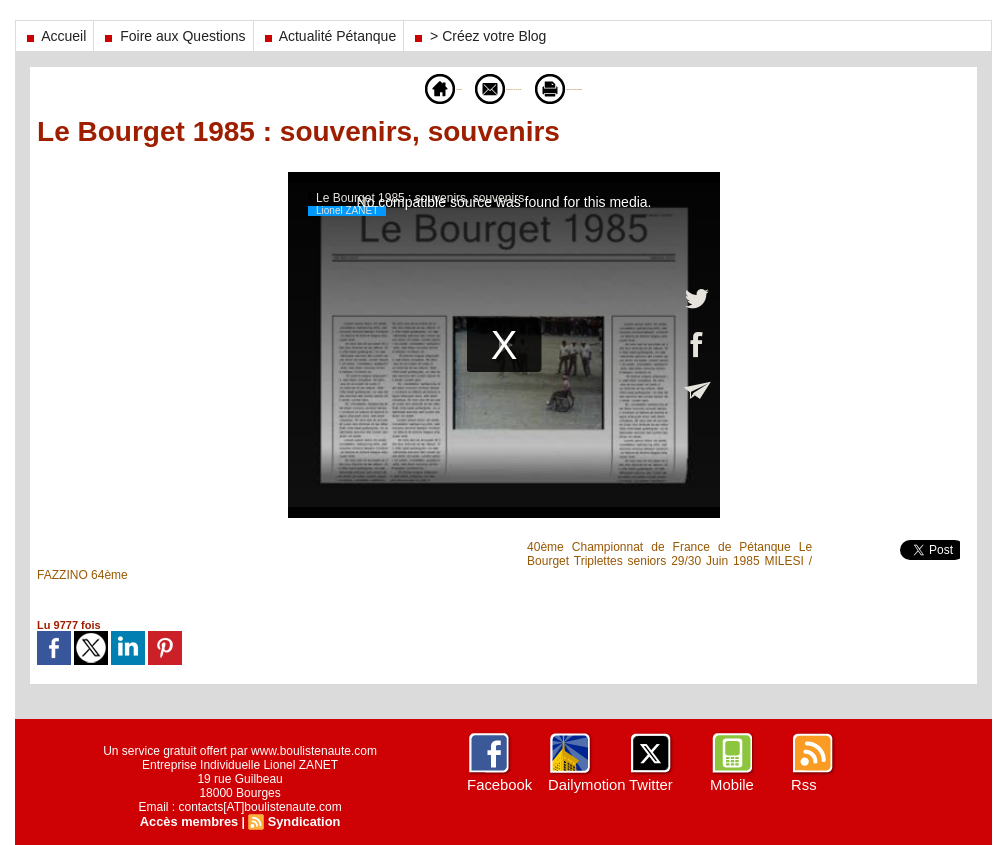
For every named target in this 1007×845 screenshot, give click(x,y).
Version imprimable (615, 88)
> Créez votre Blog (478, 36)
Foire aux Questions (173, 36)
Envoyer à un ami (471, 88)
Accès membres (191, 821)
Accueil (54, 36)
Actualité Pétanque (329, 36)
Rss (803, 785)
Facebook (497, 785)
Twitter (649, 785)
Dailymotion (584, 785)
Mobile (730, 785)
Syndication (301, 821)
